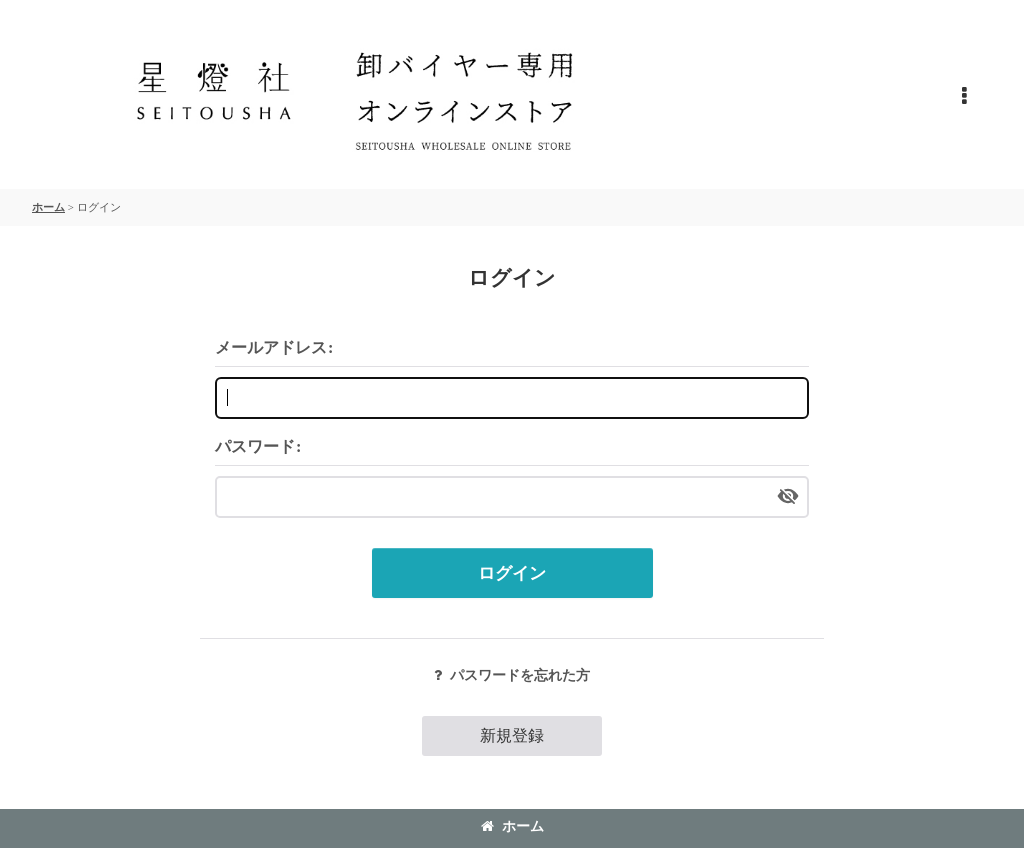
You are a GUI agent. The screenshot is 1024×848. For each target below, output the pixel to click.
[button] (964, 97)
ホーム (512, 826)
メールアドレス (271, 347)
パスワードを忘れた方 (512, 675)
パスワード (255, 446)
